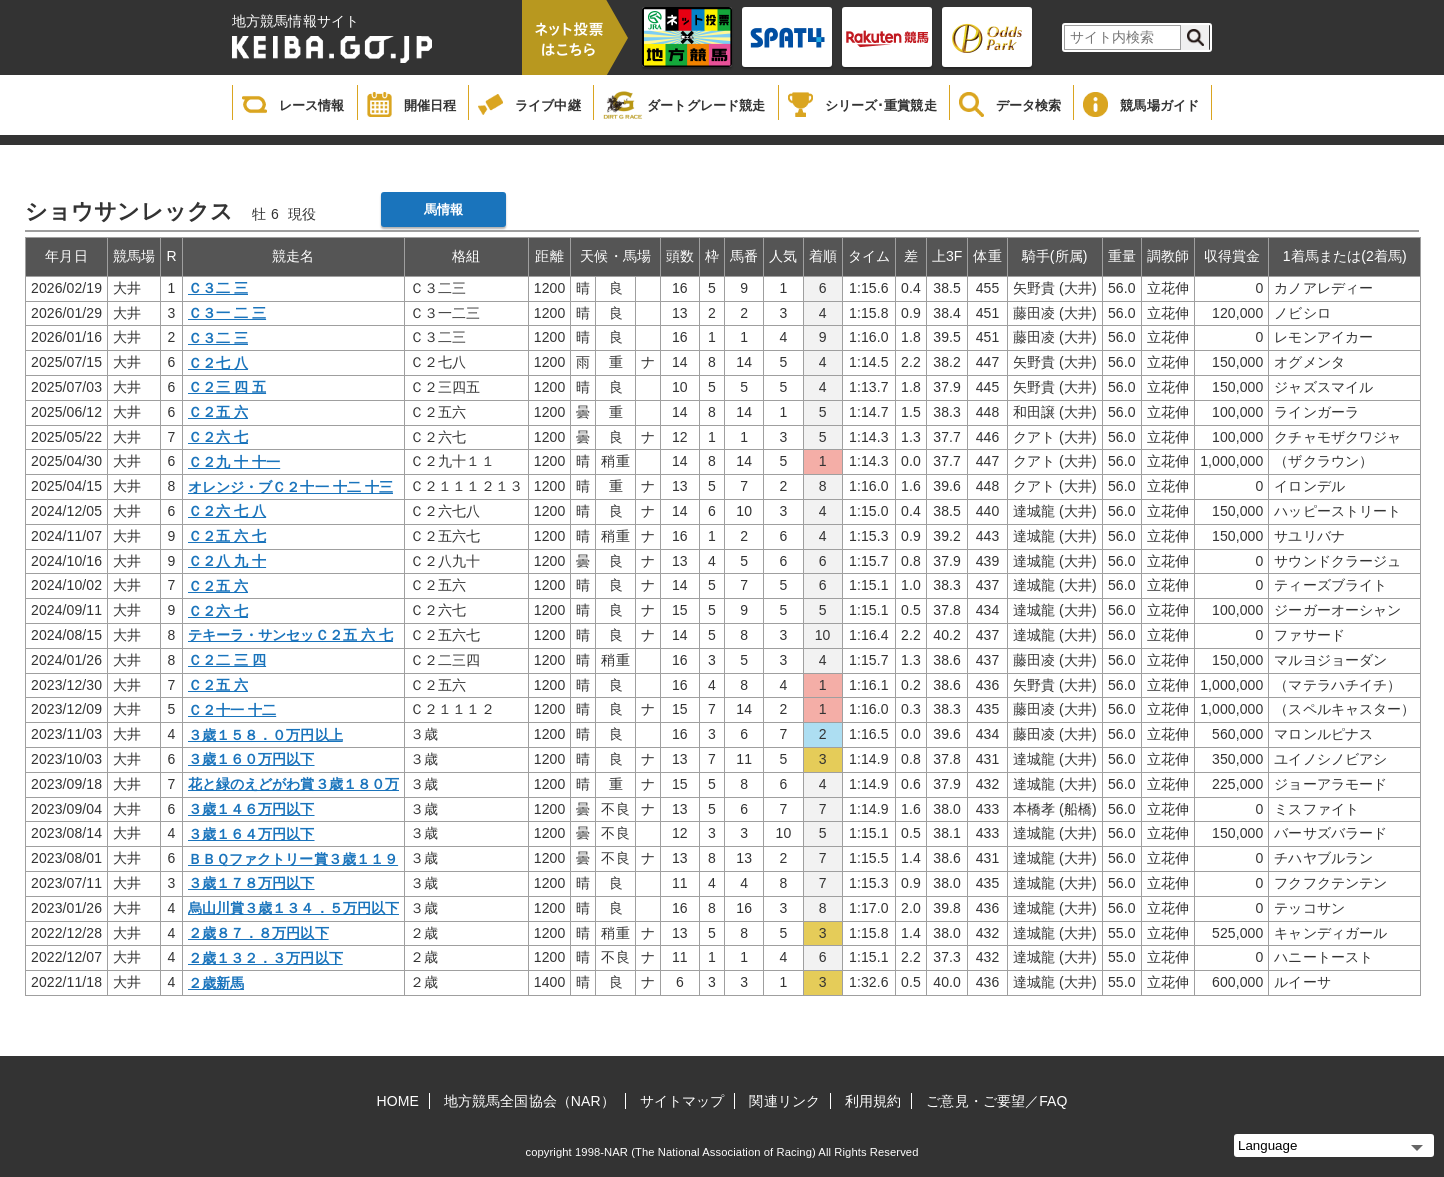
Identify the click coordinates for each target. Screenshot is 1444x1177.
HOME (398, 1101)
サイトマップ (682, 1101)
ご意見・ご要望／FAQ (996, 1101)
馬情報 (443, 209)
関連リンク (784, 1101)
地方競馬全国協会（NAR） (529, 1101)
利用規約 (873, 1101)
